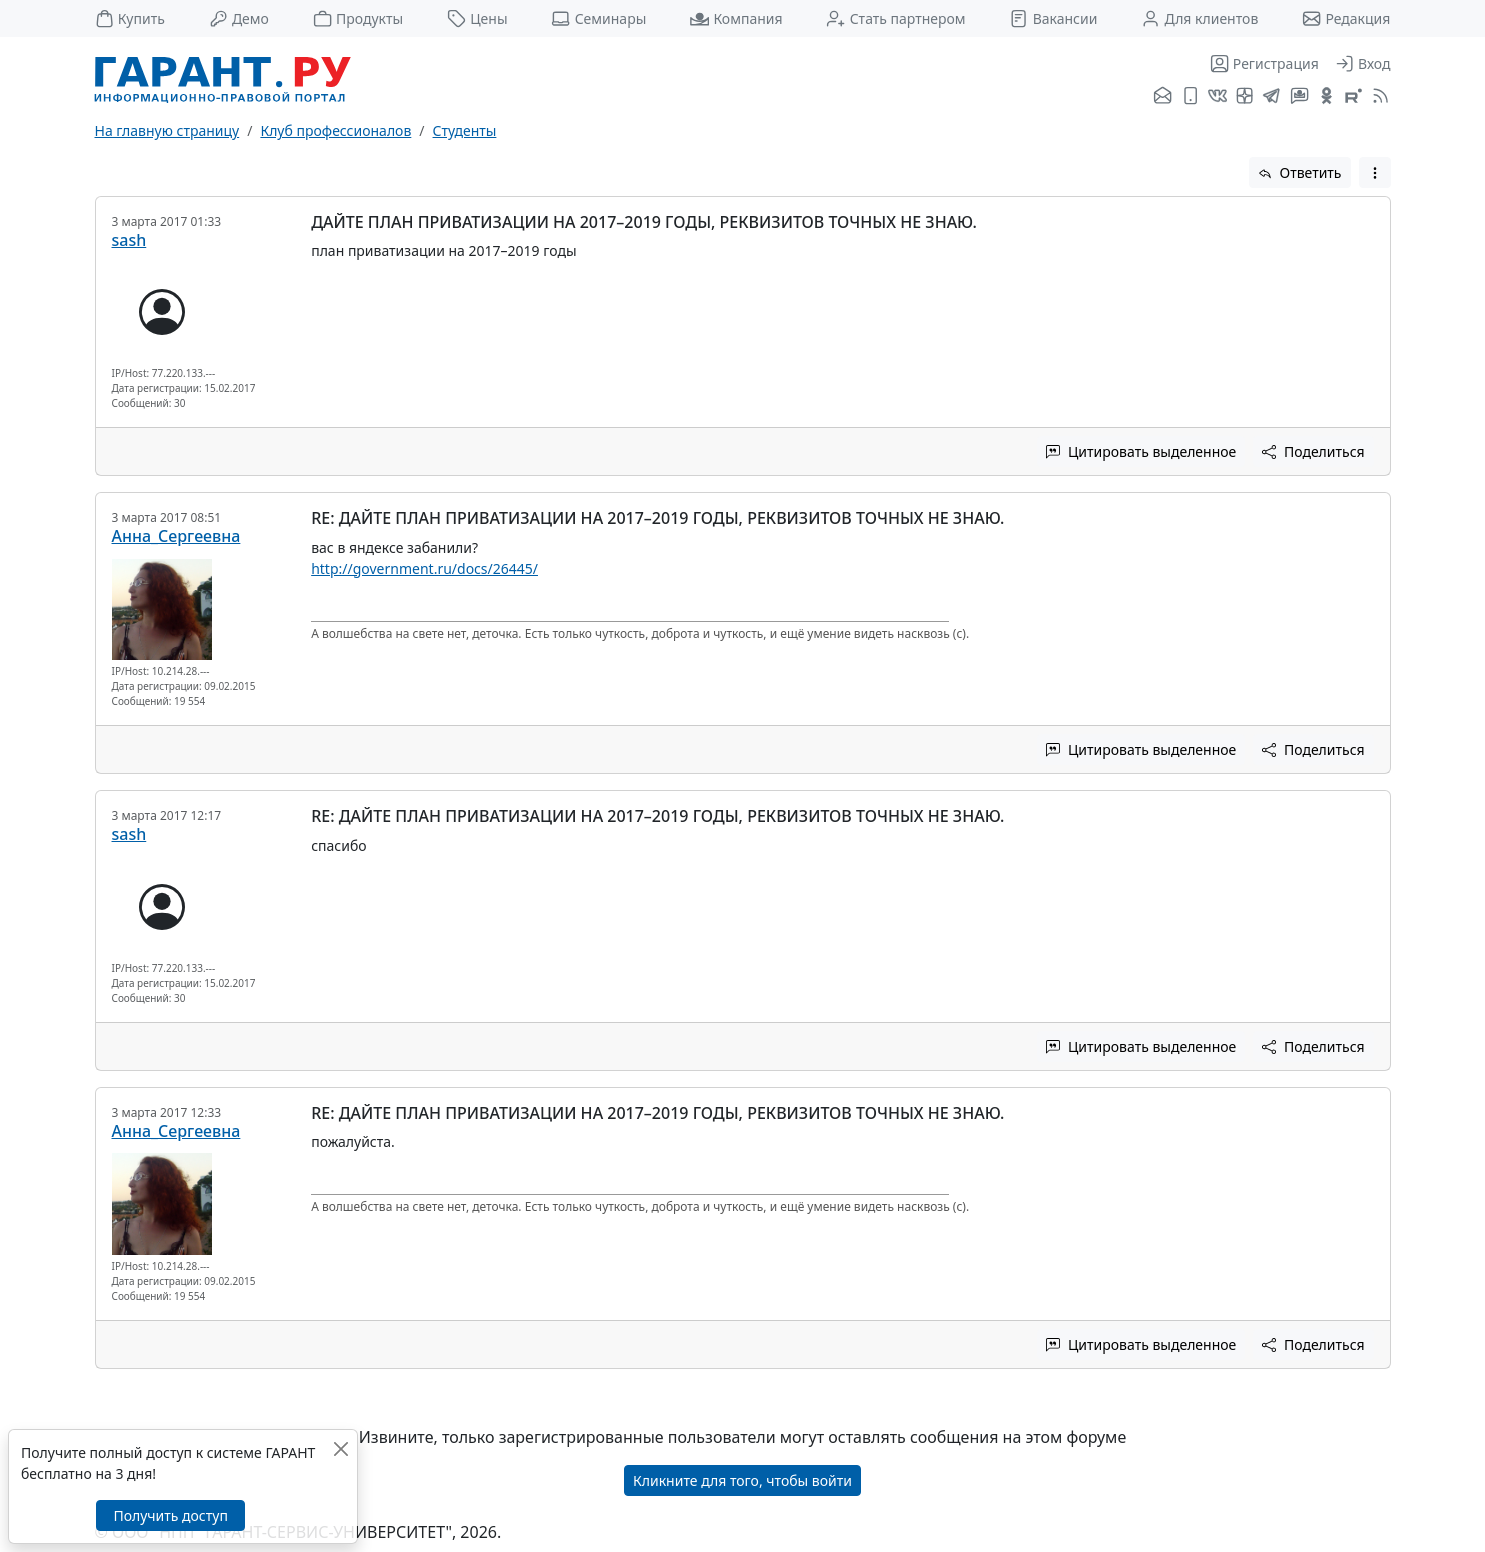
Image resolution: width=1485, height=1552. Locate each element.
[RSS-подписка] (1378, 97)
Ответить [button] (1300, 172)
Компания (736, 18)
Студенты (465, 130)
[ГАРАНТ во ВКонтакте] (1217, 97)
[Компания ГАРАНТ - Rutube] (1353, 97)
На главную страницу (167, 130)
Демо (239, 18)
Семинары (598, 18)
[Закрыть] (340, 1448)
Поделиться (1313, 451)
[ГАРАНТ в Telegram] (1271, 97)
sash (129, 240)
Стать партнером (895, 18)
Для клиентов (1199, 18)
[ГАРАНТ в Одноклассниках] (1326, 97)
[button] (1375, 172)
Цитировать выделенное (1141, 451)
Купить (130, 18)
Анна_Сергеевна (176, 536)
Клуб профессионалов (335, 130)
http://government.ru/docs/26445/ (424, 568)
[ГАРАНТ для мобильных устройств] (1190, 97)
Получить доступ (170, 1515)
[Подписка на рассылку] (1162, 97)
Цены (477, 18)
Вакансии (1053, 18)
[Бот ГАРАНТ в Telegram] (1299, 97)
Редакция (1346, 18)
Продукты (358, 18)
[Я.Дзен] (1244, 97)
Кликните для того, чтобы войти (742, 1480)
